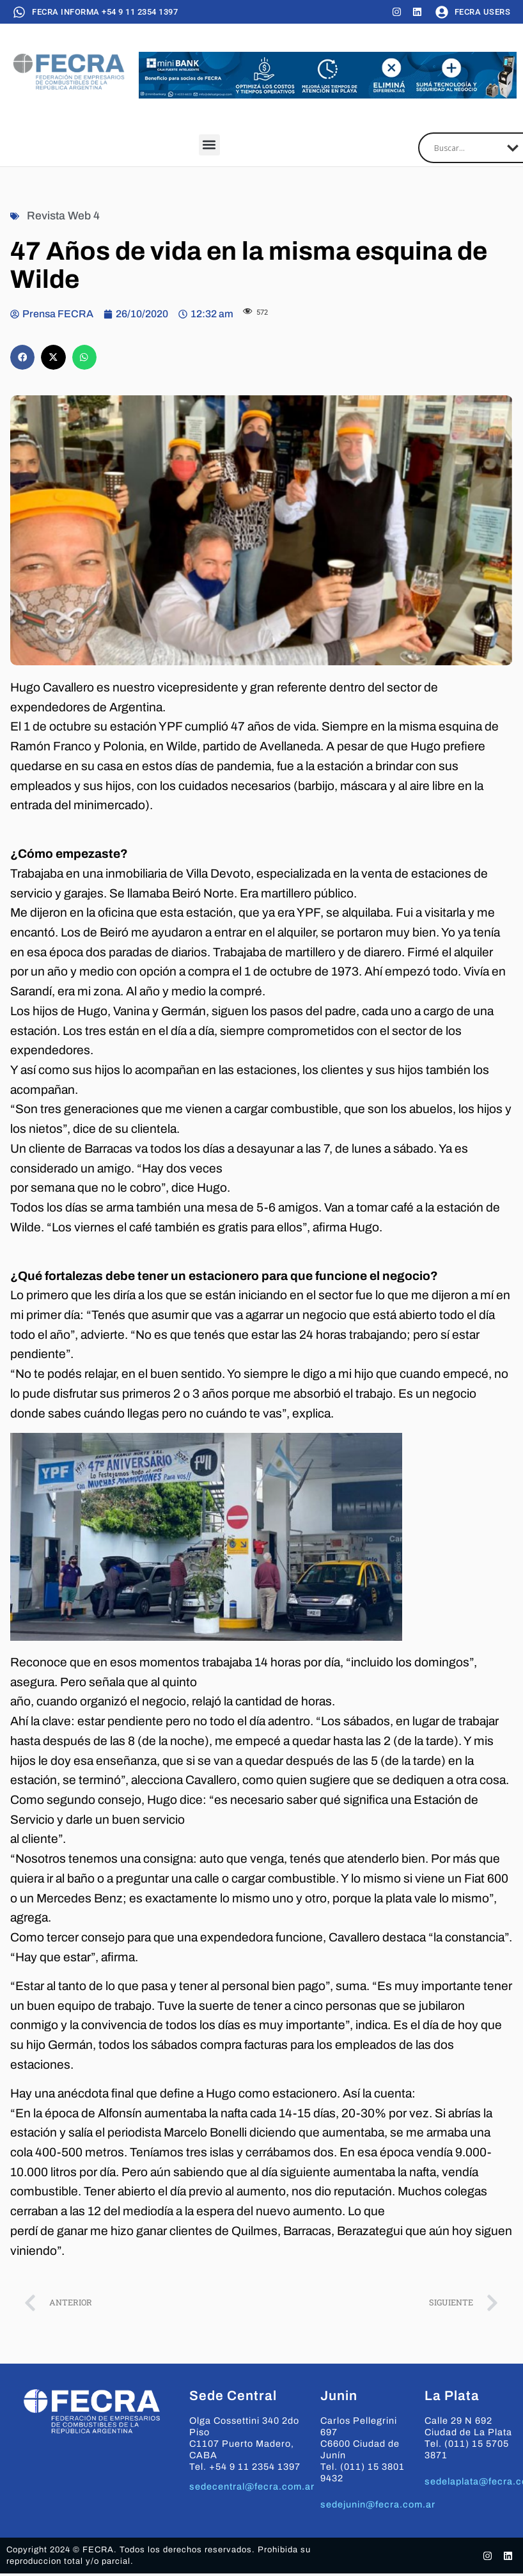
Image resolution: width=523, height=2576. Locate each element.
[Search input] (467, 148)
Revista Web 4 (63, 216)
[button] (209, 144)
